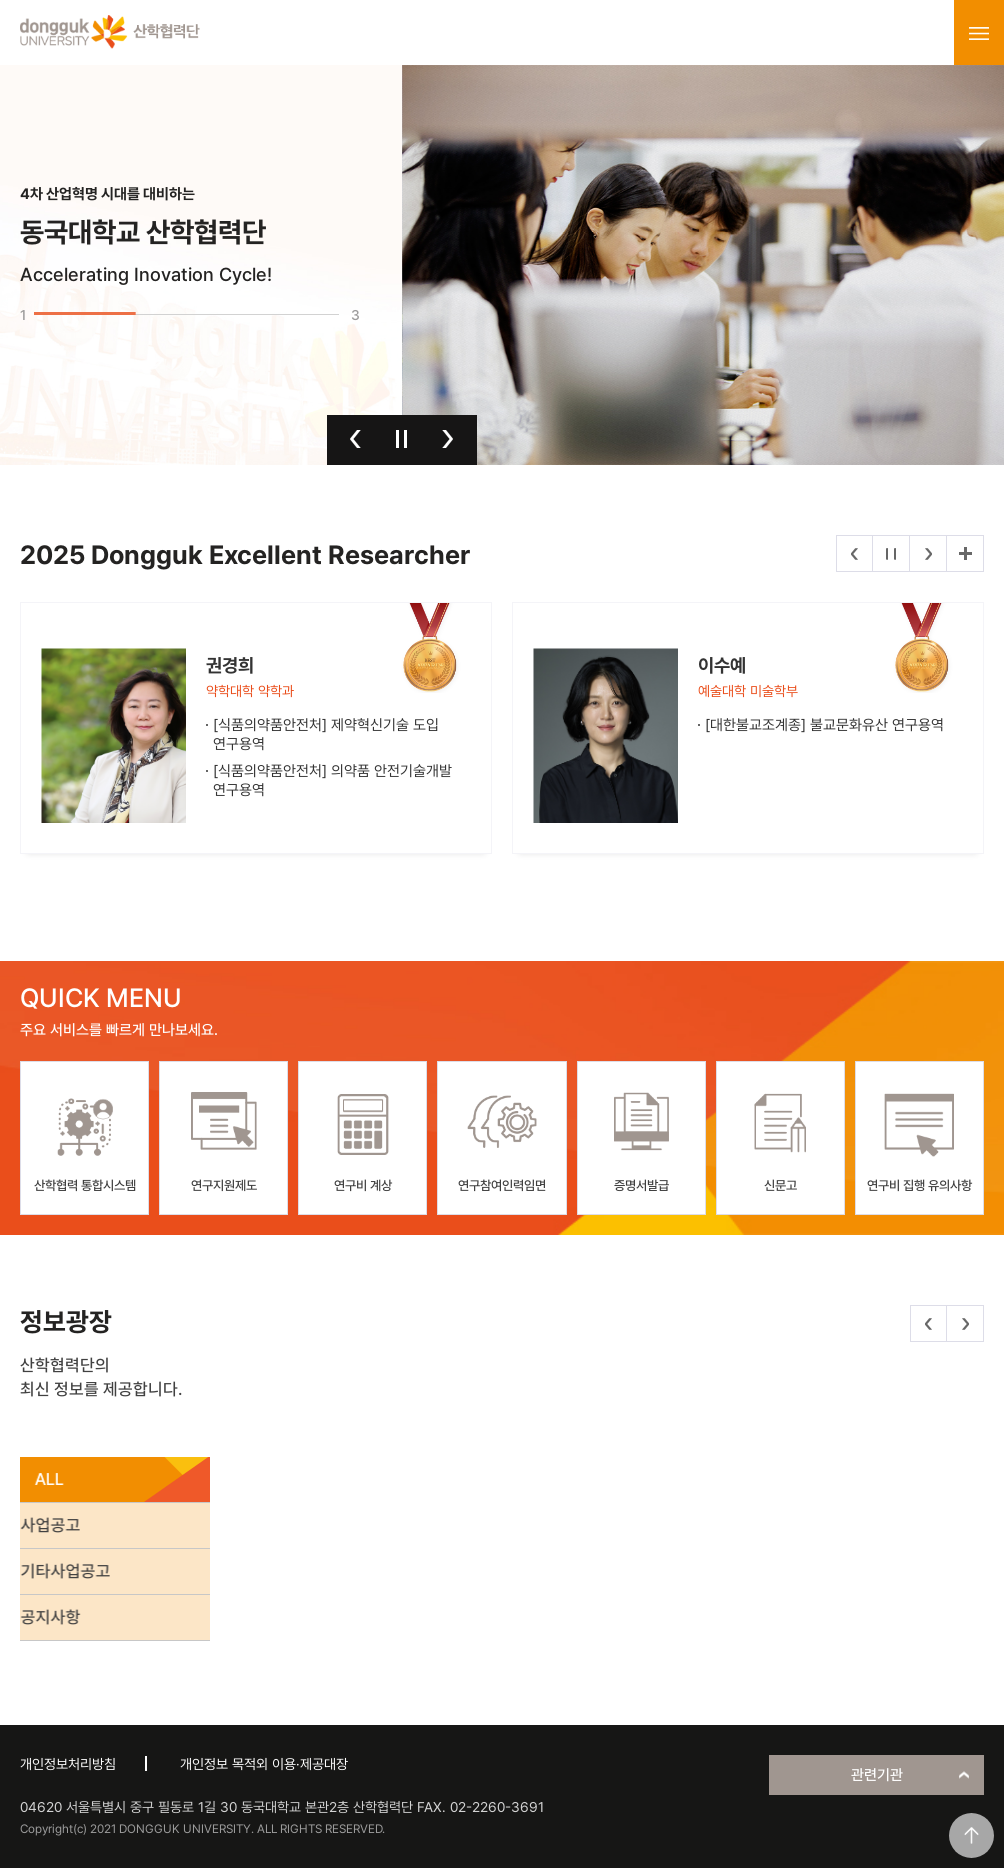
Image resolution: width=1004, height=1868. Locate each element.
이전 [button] (355, 439)
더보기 (965, 553)
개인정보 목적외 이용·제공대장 (264, 1764)
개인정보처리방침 (68, 1764)
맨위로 (971, 1835)
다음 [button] (447, 439)
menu (979, 33)
